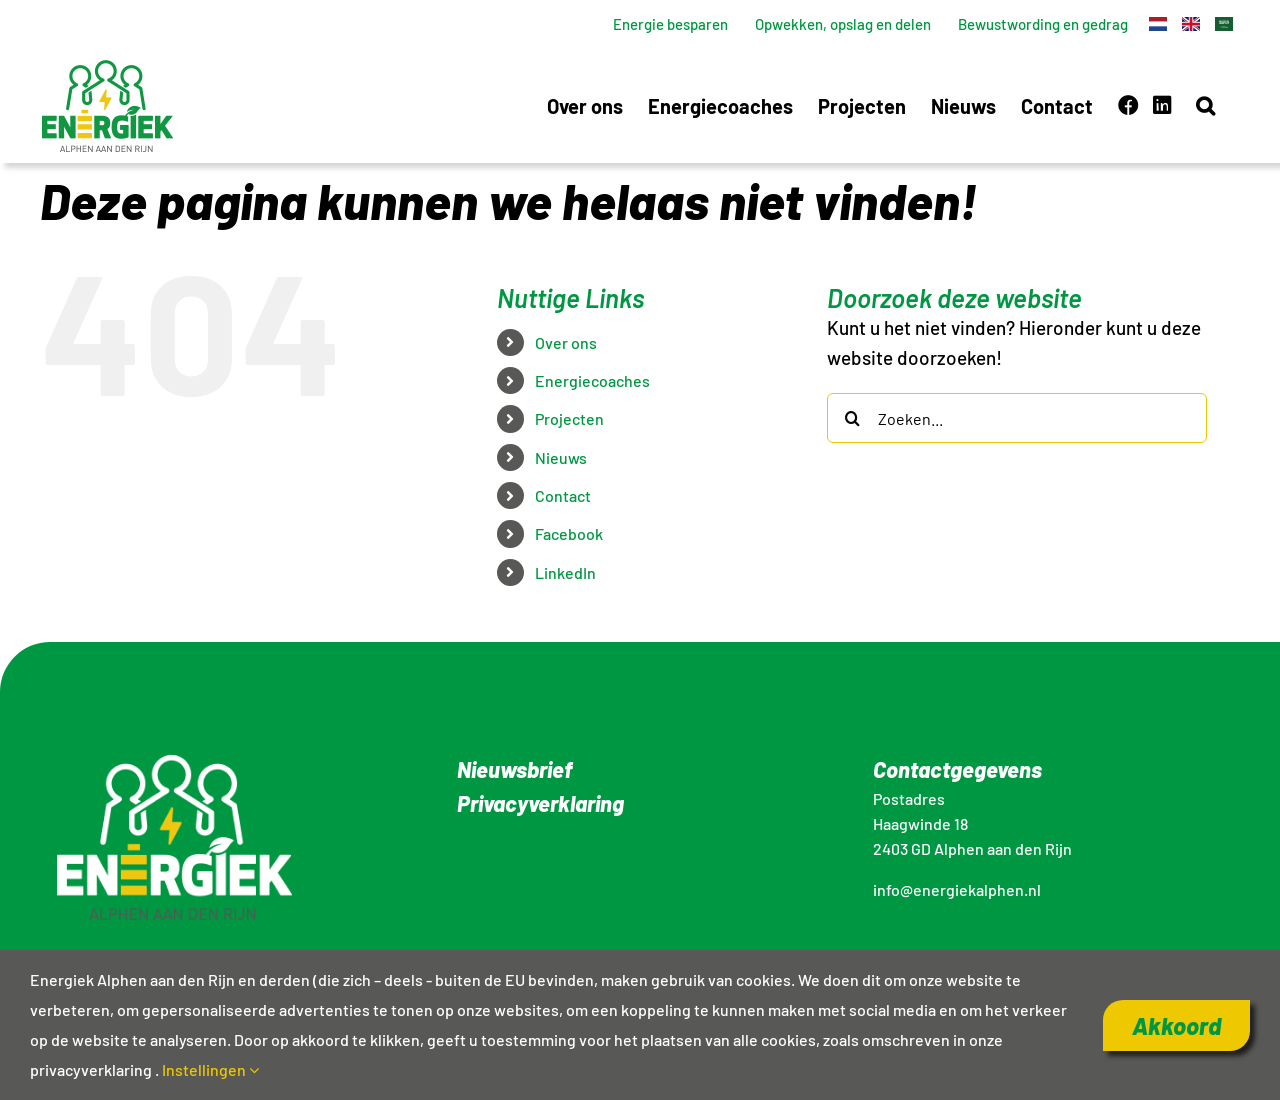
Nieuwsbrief (514, 769)
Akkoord (1176, 1025)
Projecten (569, 418)
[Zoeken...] (1017, 418)
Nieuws (561, 457)
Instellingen (210, 1069)
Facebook (569, 533)
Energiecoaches (592, 380)
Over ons (566, 342)
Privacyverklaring (540, 803)
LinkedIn (565, 572)
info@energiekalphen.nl (957, 889)
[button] (1205, 105)
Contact (563, 495)
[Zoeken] (852, 418)
